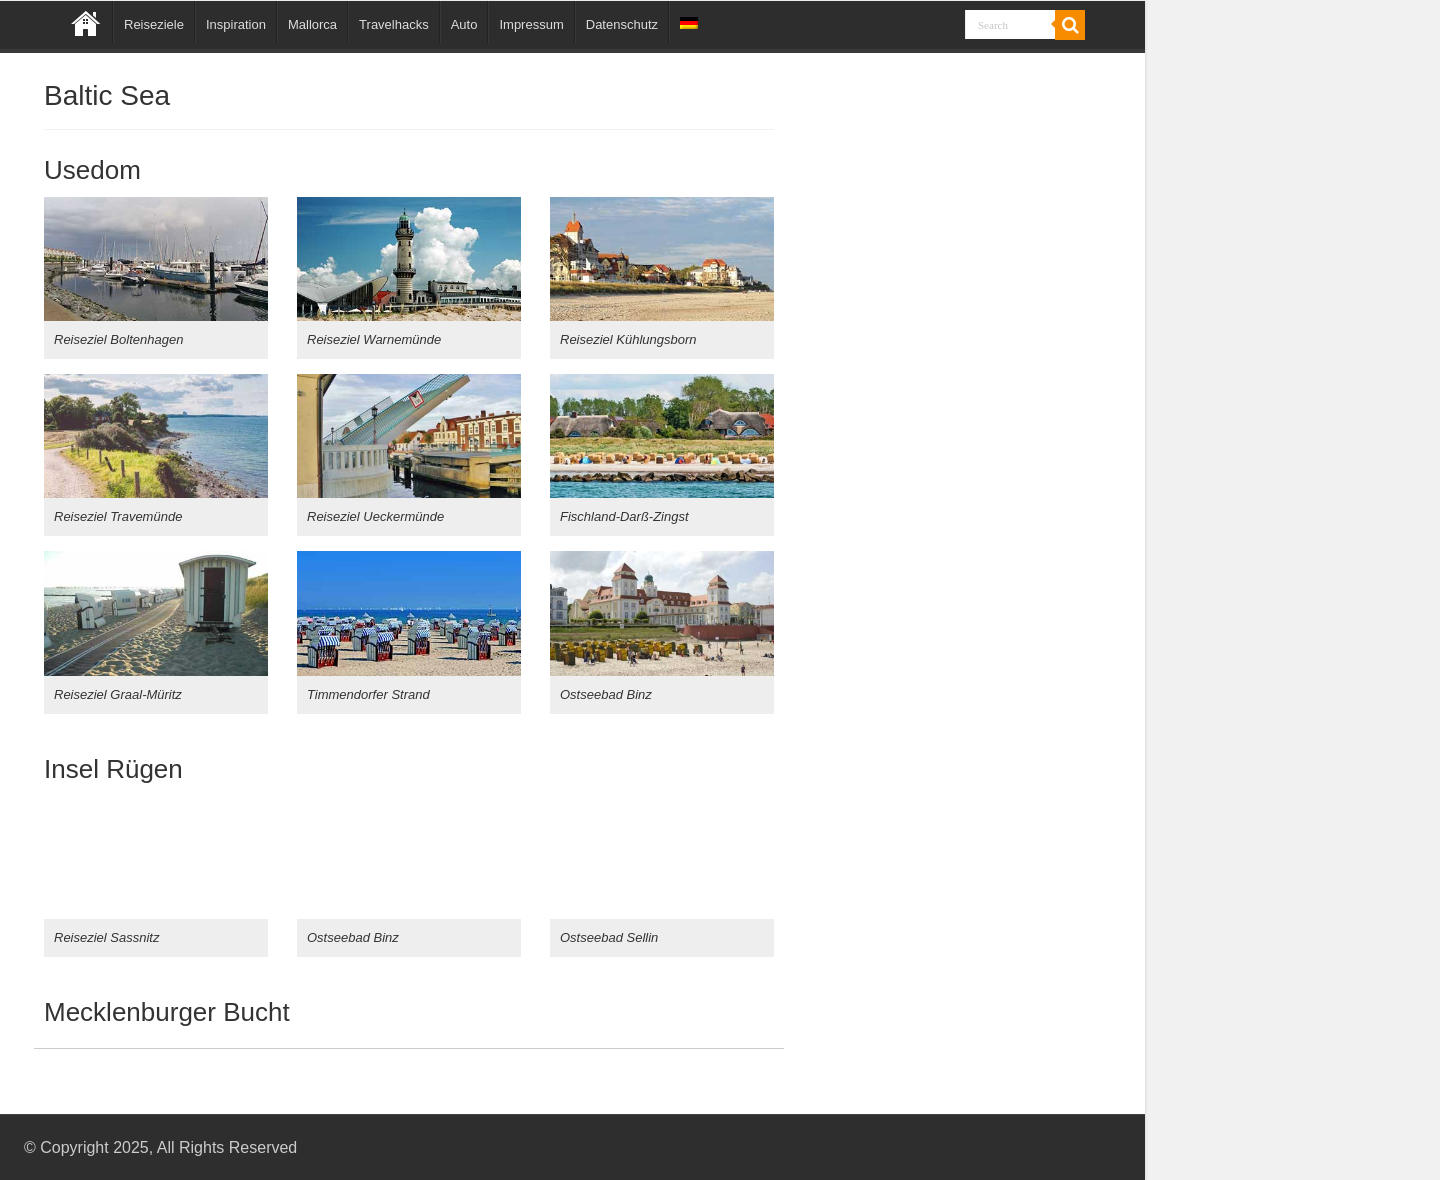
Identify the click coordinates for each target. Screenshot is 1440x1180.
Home (86, 22)
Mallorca (312, 24)
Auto (464, 24)
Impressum (531, 24)
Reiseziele (154, 24)
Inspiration (236, 24)
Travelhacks (394, 24)
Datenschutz (622, 24)
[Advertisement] (961, 573)
